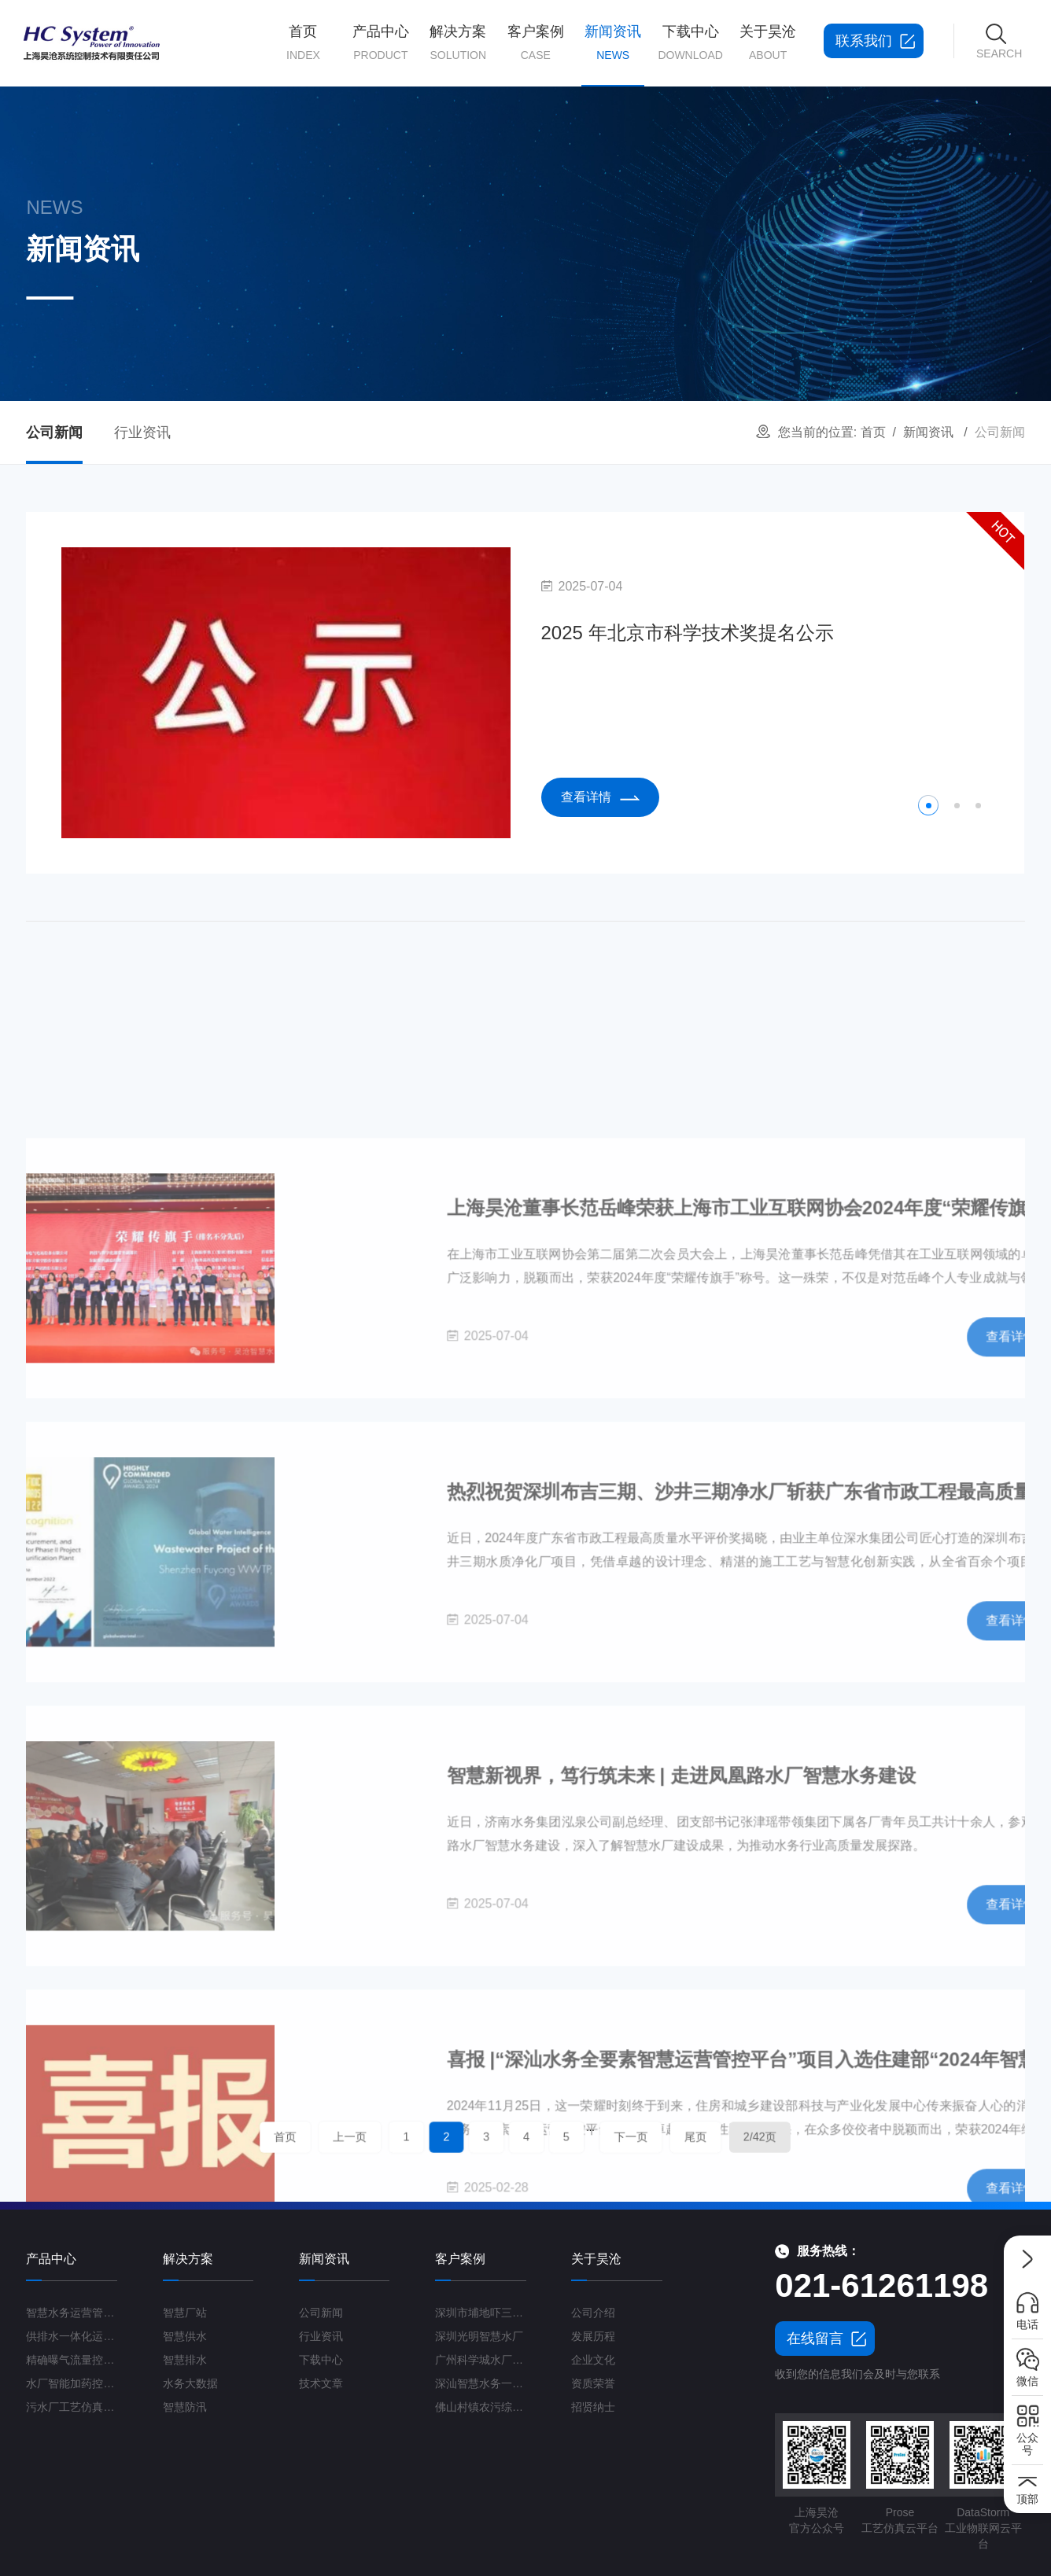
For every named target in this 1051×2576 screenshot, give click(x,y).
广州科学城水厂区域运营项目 (480, 2359)
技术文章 (321, 2383)
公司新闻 (612, 138)
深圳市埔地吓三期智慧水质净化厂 (480, 2312)
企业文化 (767, 242)
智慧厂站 (457, 138)
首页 (303, 44)
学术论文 (690, 208)
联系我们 (767, 311)
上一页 (421, 2136)
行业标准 (690, 242)
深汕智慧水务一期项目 (480, 2383)
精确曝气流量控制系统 (380, 208)
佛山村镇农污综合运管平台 (480, 2407)
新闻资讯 (612, 55)
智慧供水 (457, 173)
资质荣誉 (767, 208)
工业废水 (457, 381)
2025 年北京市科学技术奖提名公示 (685, 633)
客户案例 (535, 44)
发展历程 (767, 173)
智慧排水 (457, 208)
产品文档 (690, 138)
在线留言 (815, 2338)
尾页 (627, 2136)
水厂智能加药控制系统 (380, 242)
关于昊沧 (767, 44)
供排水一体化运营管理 (380, 173)
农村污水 (457, 346)
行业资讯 (612, 173)
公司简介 (767, 138)
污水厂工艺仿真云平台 (380, 277)
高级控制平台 (380, 311)
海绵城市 (457, 311)
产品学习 (690, 173)
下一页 (588, 2136)
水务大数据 (457, 242)
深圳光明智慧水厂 (479, 2336)
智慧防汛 (457, 277)
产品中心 (380, 44)
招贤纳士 (767, 277)
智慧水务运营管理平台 (380, 138)
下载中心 (690, 44)
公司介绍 (593, 2312)
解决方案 (457, 44)
